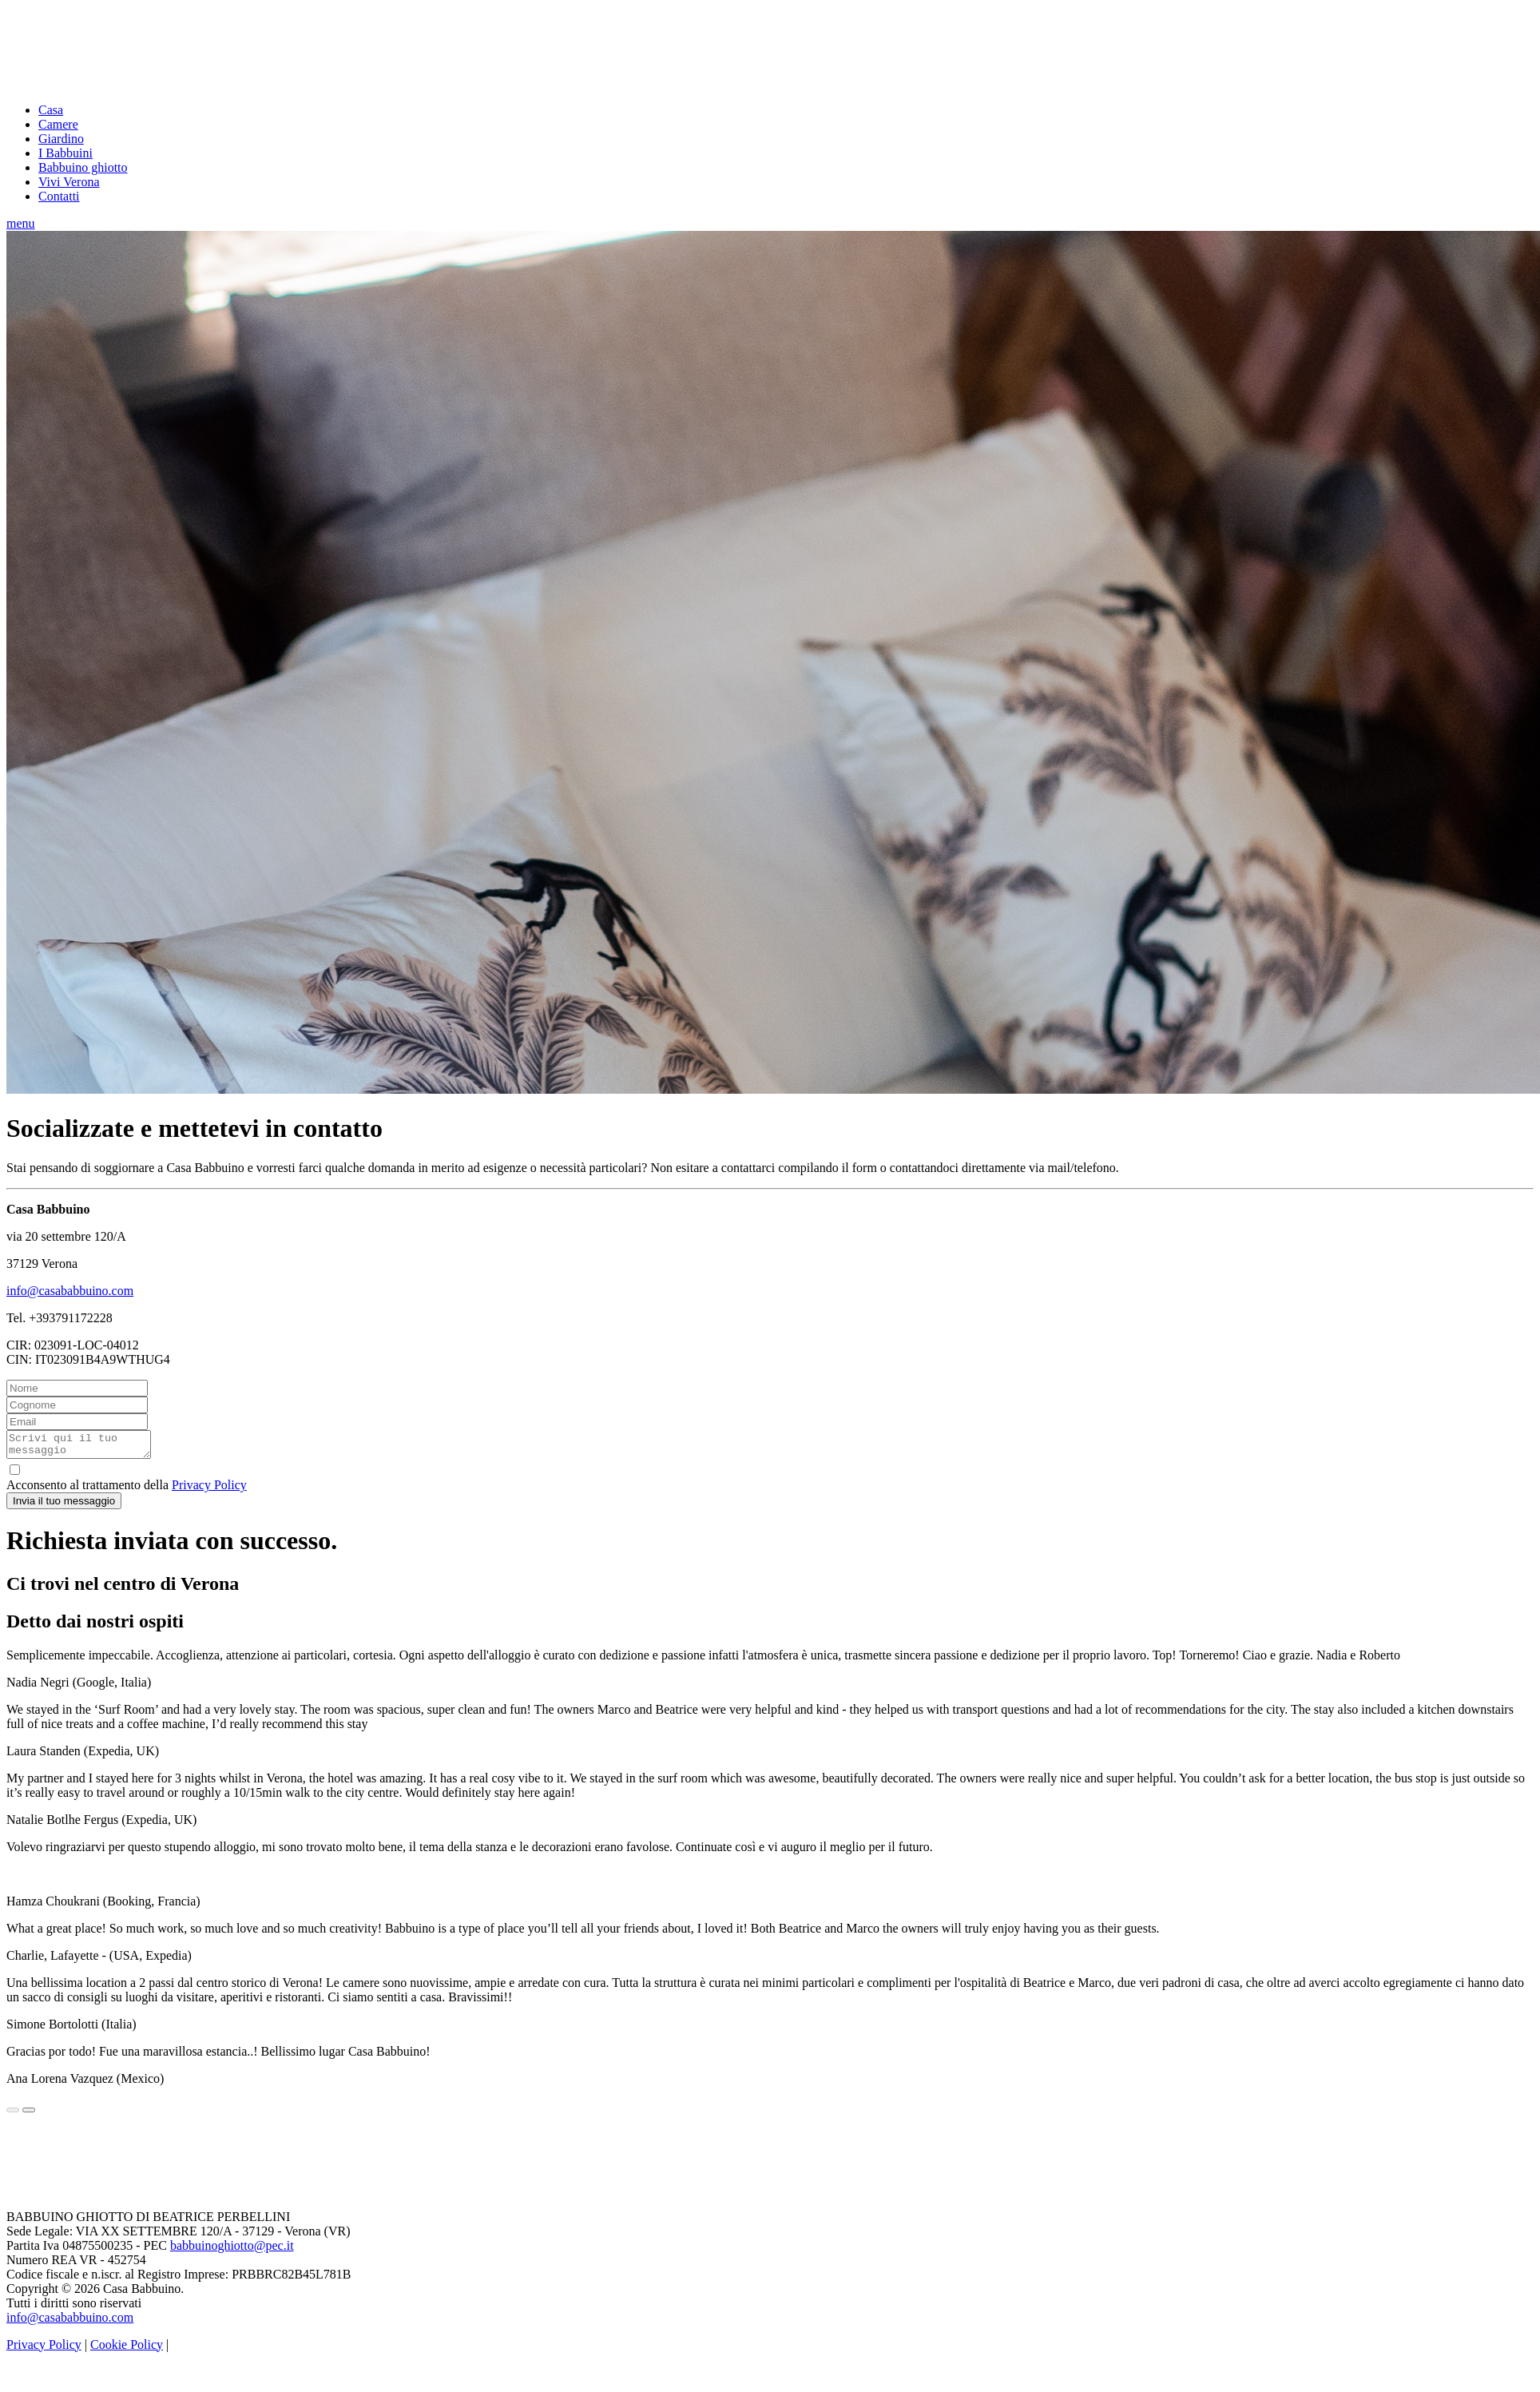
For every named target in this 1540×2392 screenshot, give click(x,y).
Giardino (61, 138)
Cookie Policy (126, 2349)
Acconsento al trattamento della (770, 1481)
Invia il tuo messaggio (64, 1506)
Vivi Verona (69, 182)
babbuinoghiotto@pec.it (232, 2250)
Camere (58, 124)
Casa (50, 110)
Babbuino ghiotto (83, 167)
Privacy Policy (209, 1489)
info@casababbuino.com (69, 1290)
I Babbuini (65, 153)
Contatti (59, 196)
